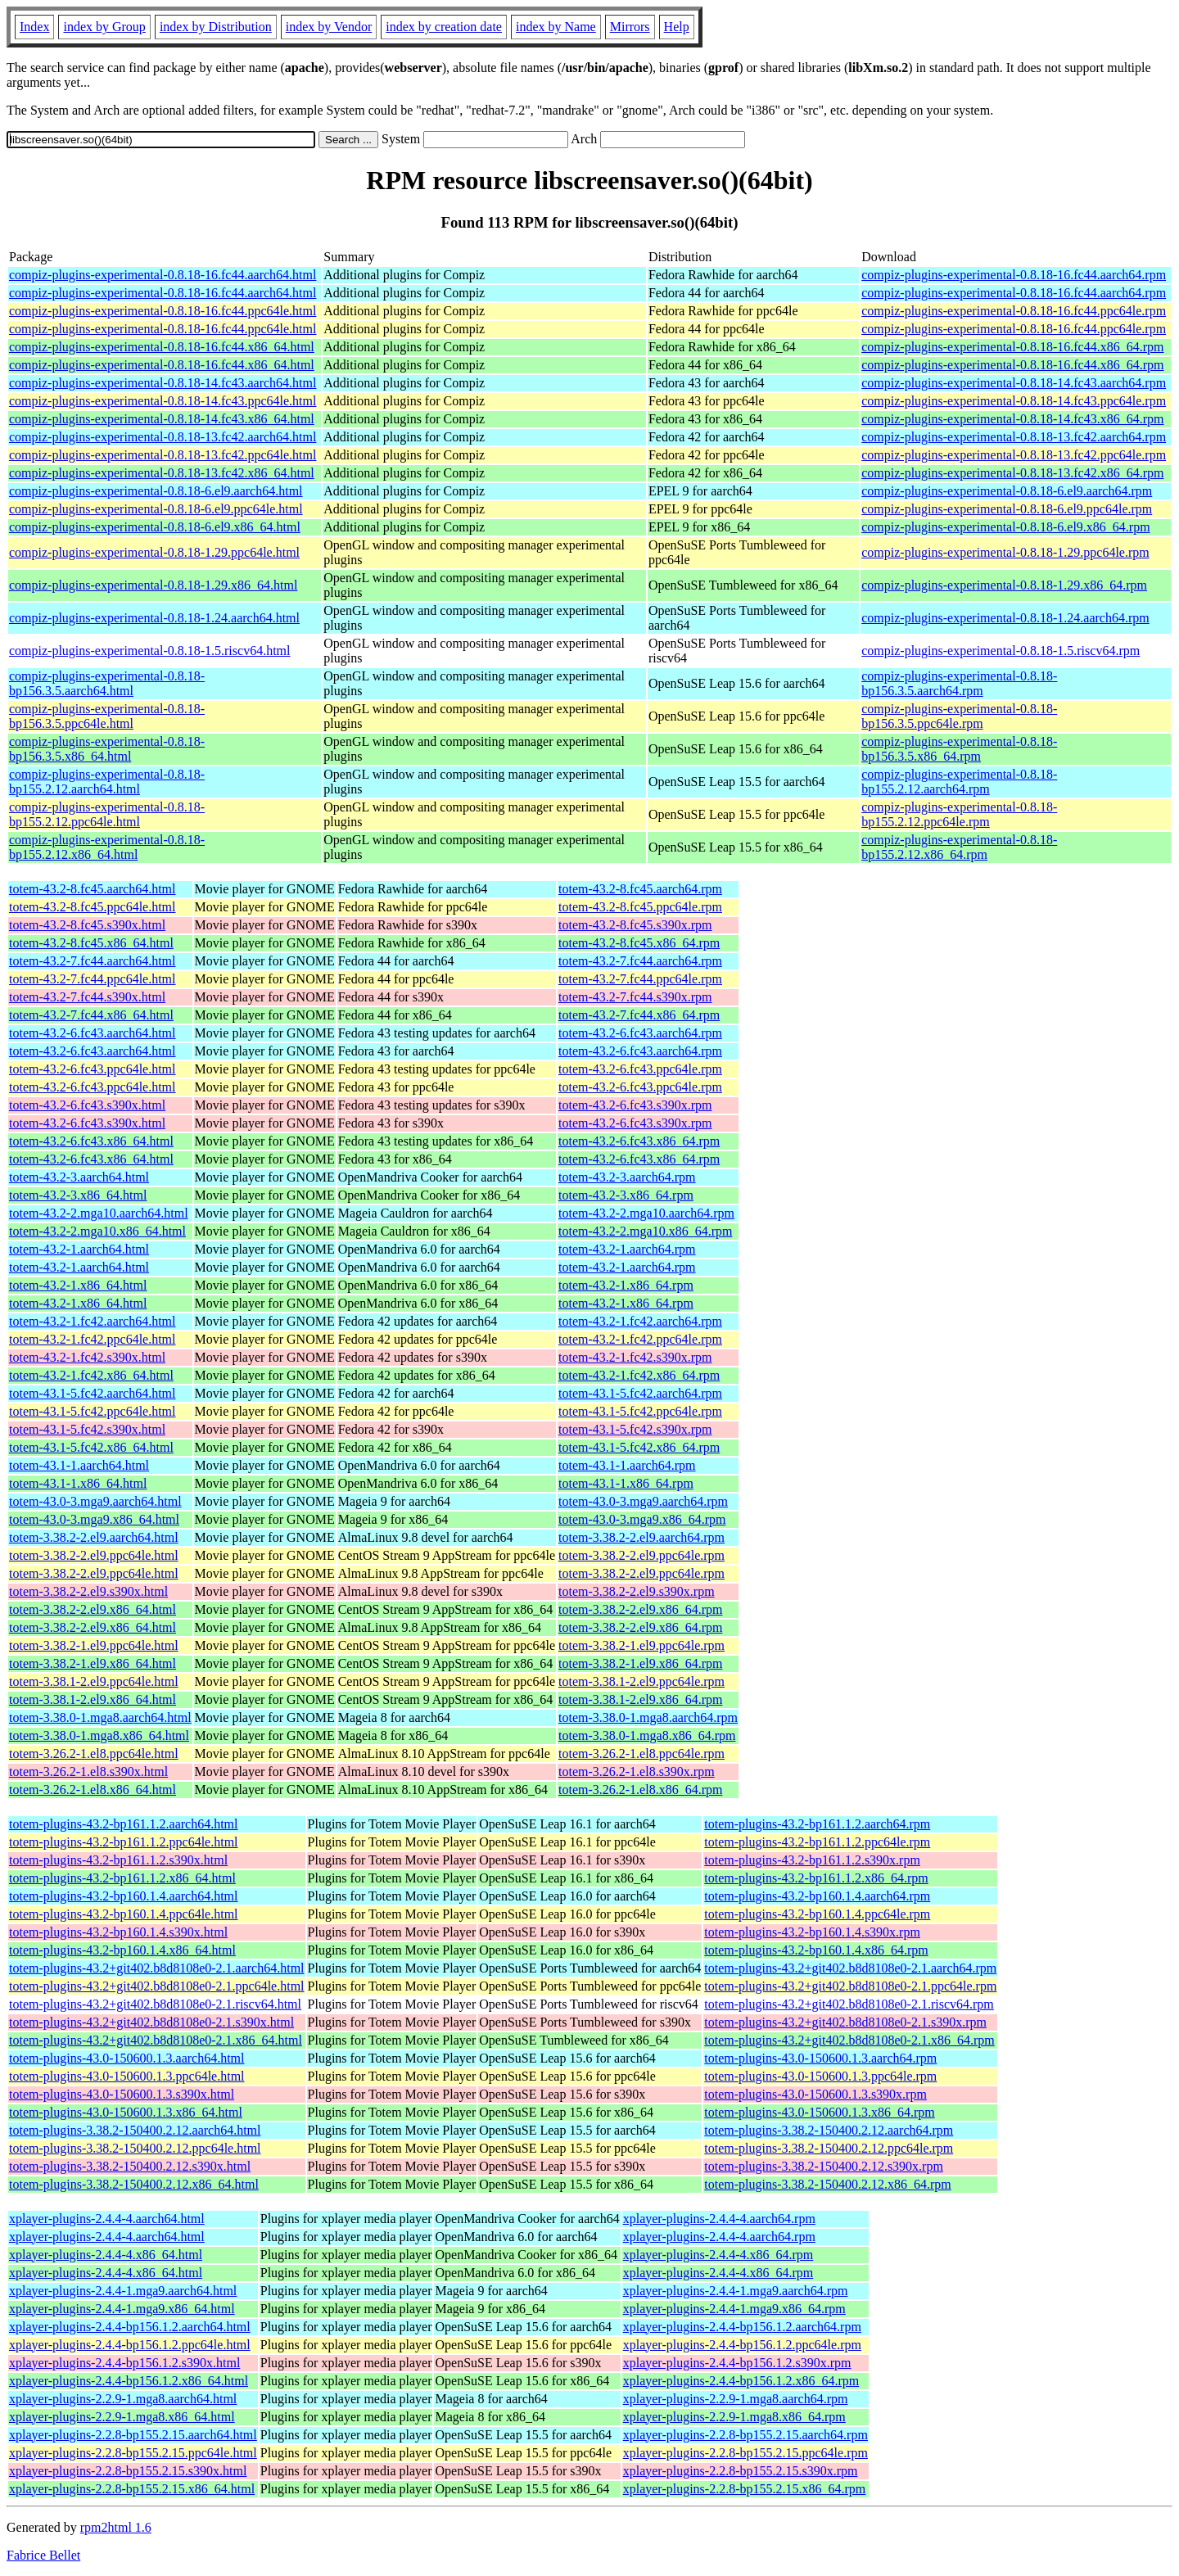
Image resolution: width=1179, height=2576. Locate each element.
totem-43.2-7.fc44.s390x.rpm (635, 997)
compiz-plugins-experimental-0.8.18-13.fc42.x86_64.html (161, 473)
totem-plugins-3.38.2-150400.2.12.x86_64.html (134, 2184)
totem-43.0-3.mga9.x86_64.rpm (641, 1519)
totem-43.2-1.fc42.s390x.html (87, 1357)
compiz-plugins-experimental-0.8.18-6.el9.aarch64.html (156, 491)
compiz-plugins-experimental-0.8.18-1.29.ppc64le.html (154, 552)
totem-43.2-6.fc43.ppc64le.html (92, 1069)
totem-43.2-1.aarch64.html (79, 1249)
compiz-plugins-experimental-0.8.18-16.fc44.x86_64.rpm (1012, 347)
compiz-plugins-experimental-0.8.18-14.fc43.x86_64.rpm (1012, 419)
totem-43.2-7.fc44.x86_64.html (91, 1015)
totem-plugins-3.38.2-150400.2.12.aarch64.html (135, 2130)
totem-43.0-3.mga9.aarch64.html (95, 1501)
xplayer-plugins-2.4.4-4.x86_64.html (105, 2255)
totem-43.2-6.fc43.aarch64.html (92, 1033)
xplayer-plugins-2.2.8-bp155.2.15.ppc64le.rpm (745, 2453)
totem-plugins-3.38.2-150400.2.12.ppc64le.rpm (828, 2148)
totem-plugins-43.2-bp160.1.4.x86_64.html (122, 1950)
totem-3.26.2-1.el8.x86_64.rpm (640, 1789)
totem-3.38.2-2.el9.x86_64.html (92, 1609)
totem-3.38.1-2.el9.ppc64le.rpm (641, 1681)
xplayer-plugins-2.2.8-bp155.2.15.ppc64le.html (133, 2453)
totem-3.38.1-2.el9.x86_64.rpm (640, 1699)
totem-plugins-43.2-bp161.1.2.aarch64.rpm (817, 1824)
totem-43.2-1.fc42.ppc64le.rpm (640, 1339)
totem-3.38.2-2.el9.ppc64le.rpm (641, 1555)
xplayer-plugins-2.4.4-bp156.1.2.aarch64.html (130, 2327)
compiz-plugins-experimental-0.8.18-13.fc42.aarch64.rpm (1013, 437)
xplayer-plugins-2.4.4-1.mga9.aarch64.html (123, 2291)
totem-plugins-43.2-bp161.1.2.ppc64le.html (123, 1842)
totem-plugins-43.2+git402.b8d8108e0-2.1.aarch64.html (157, 1968)
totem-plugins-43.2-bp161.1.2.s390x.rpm (812, 1860)
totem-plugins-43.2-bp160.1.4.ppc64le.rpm (817, 1914)
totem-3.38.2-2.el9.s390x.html (88, 1591)
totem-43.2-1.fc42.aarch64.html (92, 1321)
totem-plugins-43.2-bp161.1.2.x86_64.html (122, 1878)
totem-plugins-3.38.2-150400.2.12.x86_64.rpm (827, 2184)
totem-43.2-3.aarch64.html (79, 1177)
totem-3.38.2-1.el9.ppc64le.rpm (641, 1645)
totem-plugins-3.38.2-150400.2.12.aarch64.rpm (828, 2130)
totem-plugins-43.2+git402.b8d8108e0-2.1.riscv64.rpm (848, 2004)
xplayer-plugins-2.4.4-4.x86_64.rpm (718, 2255)
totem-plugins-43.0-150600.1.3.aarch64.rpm (820, 2058)
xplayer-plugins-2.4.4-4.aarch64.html (107, 2219)
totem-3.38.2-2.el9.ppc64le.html (93, 1555)
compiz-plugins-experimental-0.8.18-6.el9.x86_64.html (154, 527)
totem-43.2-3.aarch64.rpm (627, 1177)
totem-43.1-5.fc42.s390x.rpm (635, 1429)
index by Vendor (329, 27)
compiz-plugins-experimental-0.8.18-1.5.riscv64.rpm (1000, 651)
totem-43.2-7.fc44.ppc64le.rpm (640, 979)
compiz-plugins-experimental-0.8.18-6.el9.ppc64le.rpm (1006, 509)
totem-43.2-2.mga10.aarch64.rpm (646, 1213)
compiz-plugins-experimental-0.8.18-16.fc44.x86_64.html (161, 347)
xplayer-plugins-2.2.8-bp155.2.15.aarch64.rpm (745, 2435)
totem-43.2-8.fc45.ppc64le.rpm (640, 907)
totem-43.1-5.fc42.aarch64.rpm (640, 1393)
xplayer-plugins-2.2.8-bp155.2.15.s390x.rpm (740, 2471)
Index (34, 27)
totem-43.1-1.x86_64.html (78, 1483)
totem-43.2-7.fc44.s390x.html (87, 997)
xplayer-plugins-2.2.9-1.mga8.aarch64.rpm (735, 2399)
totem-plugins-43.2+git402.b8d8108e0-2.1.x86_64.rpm (849, 2040)
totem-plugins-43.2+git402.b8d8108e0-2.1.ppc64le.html (157, 1986)
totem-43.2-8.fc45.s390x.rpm (635, 925)
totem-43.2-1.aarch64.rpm (627, 1249)
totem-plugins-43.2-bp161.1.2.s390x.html (118, 1860)
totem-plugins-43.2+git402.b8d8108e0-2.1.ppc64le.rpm (850, 1986)
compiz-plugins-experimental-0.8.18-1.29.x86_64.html (153, 585)
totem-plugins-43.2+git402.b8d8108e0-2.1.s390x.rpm (845, 2022)
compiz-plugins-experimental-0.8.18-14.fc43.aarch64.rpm (1013, 383)
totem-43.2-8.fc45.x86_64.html (91, 943)
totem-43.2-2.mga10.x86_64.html (97, 1231)
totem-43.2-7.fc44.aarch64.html (92, 961)
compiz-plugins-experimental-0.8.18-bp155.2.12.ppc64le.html (107, 814)
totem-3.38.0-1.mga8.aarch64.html (100, 1717)
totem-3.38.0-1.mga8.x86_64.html (99, 1735)
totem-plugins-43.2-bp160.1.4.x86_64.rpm (816, 1950)
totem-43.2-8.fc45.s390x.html (87, 925)
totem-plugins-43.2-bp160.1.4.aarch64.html (123, 1896)
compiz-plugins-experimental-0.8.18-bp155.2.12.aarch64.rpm (959, 781)
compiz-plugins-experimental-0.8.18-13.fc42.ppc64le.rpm (1013, 455)
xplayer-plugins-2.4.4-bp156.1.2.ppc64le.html (130, 2345)
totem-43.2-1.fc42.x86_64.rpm (639, 1375)
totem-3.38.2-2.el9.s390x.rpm (636, 1591)
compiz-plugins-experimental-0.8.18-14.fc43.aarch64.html (162, 383)
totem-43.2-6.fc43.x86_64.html (91, 1141)
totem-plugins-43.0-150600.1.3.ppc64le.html (127, 2076)
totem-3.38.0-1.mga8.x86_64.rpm (646, 1735)
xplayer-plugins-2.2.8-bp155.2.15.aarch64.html (133, 2435)
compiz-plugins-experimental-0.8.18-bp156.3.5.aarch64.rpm (959, 683)
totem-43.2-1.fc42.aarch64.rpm (640, 1321)
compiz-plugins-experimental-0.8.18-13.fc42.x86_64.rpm (1012, 473)
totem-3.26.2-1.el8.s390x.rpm (636, 1771)
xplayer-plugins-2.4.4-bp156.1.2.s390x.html (124, 2363)
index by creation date (444, 27)
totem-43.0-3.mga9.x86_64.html (94, 1519)
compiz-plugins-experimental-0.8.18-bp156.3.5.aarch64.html (107, 683)
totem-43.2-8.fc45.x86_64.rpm (639, 943)
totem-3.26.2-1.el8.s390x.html (88, 1771)
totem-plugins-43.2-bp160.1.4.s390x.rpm (812, 1932)
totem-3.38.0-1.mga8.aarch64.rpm (648, 1717)
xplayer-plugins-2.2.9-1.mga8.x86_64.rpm (734, 2417)
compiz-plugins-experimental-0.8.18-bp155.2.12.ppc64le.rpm (959, 814)
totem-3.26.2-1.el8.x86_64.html (92, 1789)
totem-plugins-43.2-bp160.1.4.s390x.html (118, 1932)
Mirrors (630, 27)
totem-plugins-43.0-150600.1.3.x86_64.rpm (819, 2112)
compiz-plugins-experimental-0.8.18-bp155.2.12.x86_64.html (107, 847)
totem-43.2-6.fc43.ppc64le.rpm (640, 1069)
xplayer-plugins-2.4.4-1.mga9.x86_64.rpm (734, 2309)
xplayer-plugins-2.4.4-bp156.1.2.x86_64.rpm (741, 2381)
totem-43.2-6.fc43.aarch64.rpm (640, 1033)
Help (676, 27)
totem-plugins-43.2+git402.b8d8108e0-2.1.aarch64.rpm (850, 1968)
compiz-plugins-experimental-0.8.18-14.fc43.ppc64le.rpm (1013, 401)
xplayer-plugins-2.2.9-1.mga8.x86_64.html (122, 2417)
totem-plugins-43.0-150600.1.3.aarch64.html (127, 2058)
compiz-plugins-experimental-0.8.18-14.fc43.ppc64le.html (162, 401)
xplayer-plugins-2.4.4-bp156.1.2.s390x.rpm (737, 2363)
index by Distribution (216, 27)
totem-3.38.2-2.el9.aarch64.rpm (641, 1537)
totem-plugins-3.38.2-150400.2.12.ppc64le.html (135, 2148)
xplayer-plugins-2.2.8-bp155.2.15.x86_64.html (132, 2489)
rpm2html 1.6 (115, 2527)
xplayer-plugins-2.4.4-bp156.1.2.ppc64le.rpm (742, 2345)
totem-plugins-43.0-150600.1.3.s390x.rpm (815, 2094)
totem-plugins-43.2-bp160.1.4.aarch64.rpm (817, 1896)
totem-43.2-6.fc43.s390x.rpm (635, 1105)
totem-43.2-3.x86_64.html (78, 1195)
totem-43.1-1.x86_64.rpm (625, 1483)
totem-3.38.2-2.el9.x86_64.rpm (640, 1609)
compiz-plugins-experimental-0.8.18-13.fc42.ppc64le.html (162, 455)
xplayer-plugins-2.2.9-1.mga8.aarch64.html (123, 2399)
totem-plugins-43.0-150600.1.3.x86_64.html (125, 2112)
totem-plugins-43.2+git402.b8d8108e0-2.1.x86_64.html (155, 2040)
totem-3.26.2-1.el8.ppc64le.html (93, 1753)
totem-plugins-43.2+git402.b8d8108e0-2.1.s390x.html (151, 2022)
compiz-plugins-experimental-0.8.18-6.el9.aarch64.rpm (1006, 491)
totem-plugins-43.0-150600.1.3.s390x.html (121, 2094)
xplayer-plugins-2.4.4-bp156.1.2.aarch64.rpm (742, 2327)
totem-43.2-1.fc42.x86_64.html (91, 1375)
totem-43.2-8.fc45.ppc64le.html (92, 907)
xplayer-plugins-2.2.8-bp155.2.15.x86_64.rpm (744, 2489)
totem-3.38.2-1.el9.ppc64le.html (93, 1645)
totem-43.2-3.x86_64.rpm (625, 1195)
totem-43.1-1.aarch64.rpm (627, 1465)
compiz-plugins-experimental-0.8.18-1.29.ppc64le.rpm (1005, 552)
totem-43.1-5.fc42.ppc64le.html (92, 1411)
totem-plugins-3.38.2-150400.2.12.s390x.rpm (823, 2166)
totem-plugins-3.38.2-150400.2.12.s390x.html (130, 2166)
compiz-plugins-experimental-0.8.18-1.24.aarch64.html (154, 618)
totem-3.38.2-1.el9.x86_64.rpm (640, 1663)
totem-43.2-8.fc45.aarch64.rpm (640, 889)
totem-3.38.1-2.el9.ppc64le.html (93, 1681)
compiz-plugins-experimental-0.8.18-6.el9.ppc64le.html (156, 509)
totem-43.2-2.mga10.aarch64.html (98, 1213)
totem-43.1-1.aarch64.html (79, 1465)
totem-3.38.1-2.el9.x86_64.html (92, 1699)
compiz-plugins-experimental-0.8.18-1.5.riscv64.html (149, 651)
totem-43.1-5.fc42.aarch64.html (92, 1393)
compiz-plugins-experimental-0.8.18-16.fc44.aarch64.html (162, 275)
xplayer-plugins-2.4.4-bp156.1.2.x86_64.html (128, 2381)
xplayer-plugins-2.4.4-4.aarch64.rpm (719, 2219)
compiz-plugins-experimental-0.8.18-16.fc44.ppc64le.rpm (1013, 311)
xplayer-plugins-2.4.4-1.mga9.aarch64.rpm (735, 2291)
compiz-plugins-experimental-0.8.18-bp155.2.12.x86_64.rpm (959, 847)
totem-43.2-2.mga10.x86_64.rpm (645, 1231)
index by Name (556, 27)
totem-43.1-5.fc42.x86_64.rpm (639, 1447)
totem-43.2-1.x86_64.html (78, 1285)
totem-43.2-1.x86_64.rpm (625, 1285)
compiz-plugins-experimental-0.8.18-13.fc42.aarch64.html (162, 437)
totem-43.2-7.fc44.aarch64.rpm (640, 961)
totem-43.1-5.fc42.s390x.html (87, 1429)
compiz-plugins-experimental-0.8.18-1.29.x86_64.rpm (1004, 585)
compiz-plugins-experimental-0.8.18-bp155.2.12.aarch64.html (107, 781)
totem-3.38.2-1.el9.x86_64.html (92, 1663)
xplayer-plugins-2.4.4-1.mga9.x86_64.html (122, 2309)
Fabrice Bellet (43, 2555)
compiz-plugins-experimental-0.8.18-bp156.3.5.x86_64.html (107, 748)
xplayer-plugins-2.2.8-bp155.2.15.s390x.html (127, 2471)
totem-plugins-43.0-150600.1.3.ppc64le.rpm (820, 2076)
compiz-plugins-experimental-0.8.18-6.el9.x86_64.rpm (1005, 527)
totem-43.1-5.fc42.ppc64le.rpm (640, 1411)
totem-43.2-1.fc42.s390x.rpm (635, 1357)
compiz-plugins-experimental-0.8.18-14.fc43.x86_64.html (161, 419)
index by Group (104, 27)
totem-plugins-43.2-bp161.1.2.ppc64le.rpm (817, 1842)
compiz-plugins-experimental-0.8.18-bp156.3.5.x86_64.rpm (959, 748)
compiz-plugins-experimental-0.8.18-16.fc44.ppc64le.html (162, 311)
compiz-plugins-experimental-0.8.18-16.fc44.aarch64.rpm (1013, 275)
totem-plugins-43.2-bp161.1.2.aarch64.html (123, 1824)
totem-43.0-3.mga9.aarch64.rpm (643, 1501)
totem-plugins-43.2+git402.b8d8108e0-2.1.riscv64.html (155, 2004)
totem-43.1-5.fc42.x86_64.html (91, 1447)
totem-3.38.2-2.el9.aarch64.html (93, 1537)
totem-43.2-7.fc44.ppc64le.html (92, 979)
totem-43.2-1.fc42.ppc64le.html (92, 1339)
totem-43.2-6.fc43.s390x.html (87, 1105)
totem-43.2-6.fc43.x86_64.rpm (639, 1141)
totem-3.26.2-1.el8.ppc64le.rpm (641, 1753)
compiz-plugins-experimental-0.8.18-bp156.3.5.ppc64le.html (107, 716)
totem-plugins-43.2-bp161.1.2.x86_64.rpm (816, 1878)
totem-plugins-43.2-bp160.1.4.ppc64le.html (123, 1914)
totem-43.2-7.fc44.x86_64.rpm (639, 1015)
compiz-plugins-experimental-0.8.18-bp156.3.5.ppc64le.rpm (959, 716)
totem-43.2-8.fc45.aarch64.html (92, 889)
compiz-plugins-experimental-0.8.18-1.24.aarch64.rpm (1005, 618)
